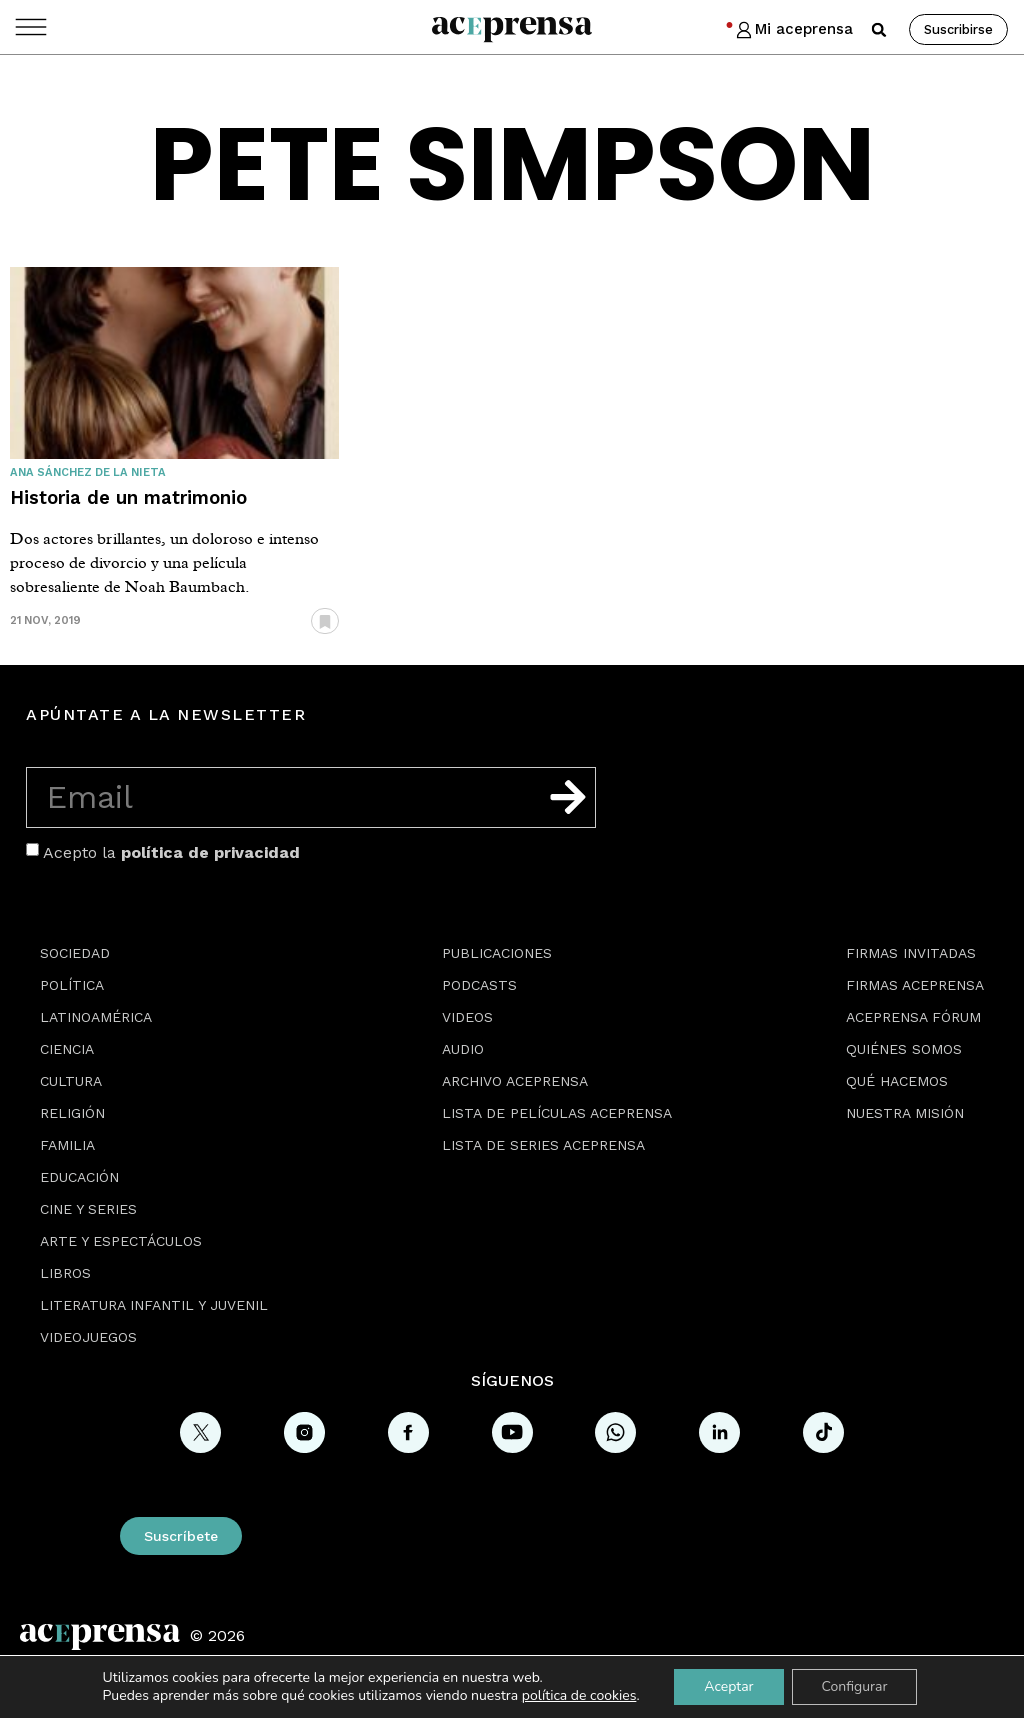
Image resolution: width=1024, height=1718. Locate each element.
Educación (79, 1177)
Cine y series (88, 1209)
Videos (467, 1017)
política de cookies (579, 1695)
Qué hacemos (897, 1081)
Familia (67, 1145)
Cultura (71, 1081)
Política (72, 985)
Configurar (855, 1686)
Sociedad (75, 953)
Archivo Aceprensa (515, 1081)
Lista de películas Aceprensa (557, 1113)
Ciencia (67, 1049)
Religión (72, 1113)
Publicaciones (497, 953)
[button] (879, 30)
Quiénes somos (904, 1049)
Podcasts (479, 985)
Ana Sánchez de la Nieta (88, 472)
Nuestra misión (905, 1113)
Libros (65, 1273)
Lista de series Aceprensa (543, 1145)
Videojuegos (88, 1337)
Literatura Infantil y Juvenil (154, 1305)
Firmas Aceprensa (915, 985)
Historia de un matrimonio (128, 497)
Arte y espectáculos (121, 1241)
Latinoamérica (96, 1017)
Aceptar (728, 1686)
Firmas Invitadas (911, 953)
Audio (463, 1049)
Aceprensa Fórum (913, 1017)
